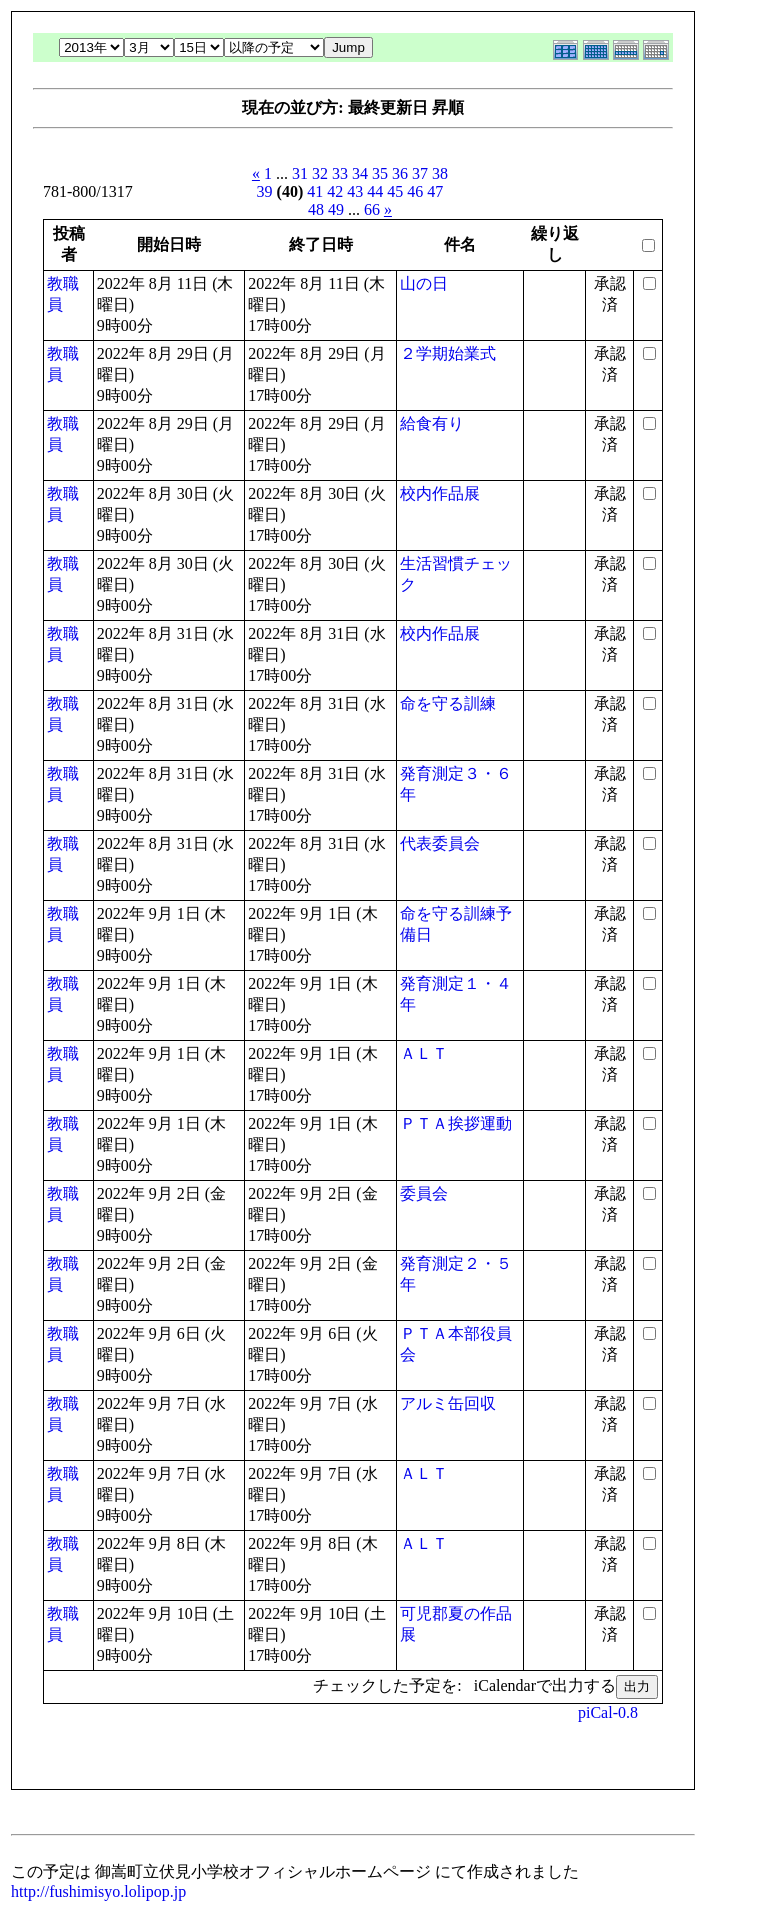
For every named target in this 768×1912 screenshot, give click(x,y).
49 (336, 209)
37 (420, 173)
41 (315, 191)
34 (360, 173)
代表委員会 (440, 843)
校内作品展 (440, 493)
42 (335, 191)
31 (300, 173)
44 (375, 191)
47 (435, 191)
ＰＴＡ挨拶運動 (456, 1123)
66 (372, 209)
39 (265, 191)
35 (380, 173)
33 (340, 173)
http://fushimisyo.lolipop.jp (98, 1891)
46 (415, 191)
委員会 (424, 1193)
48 (316, 209)
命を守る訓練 (448, 703)
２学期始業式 (448, 353)
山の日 (424, 283)
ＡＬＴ (424, 1053)
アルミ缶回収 (448, 1403)
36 (400, 173)
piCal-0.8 (608, 1712)
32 (320, 173)
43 (355, 191)
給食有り (432, 423)
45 (395, 191)
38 (440, 173)
